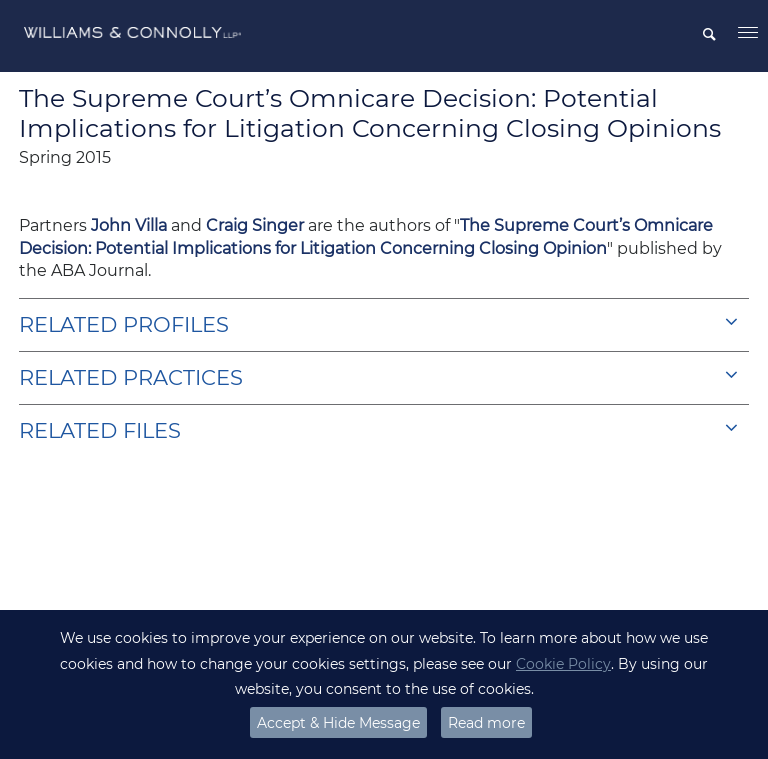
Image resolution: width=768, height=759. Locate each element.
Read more (486, 723)
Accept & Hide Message (338, 723)
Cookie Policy (563, 664)
